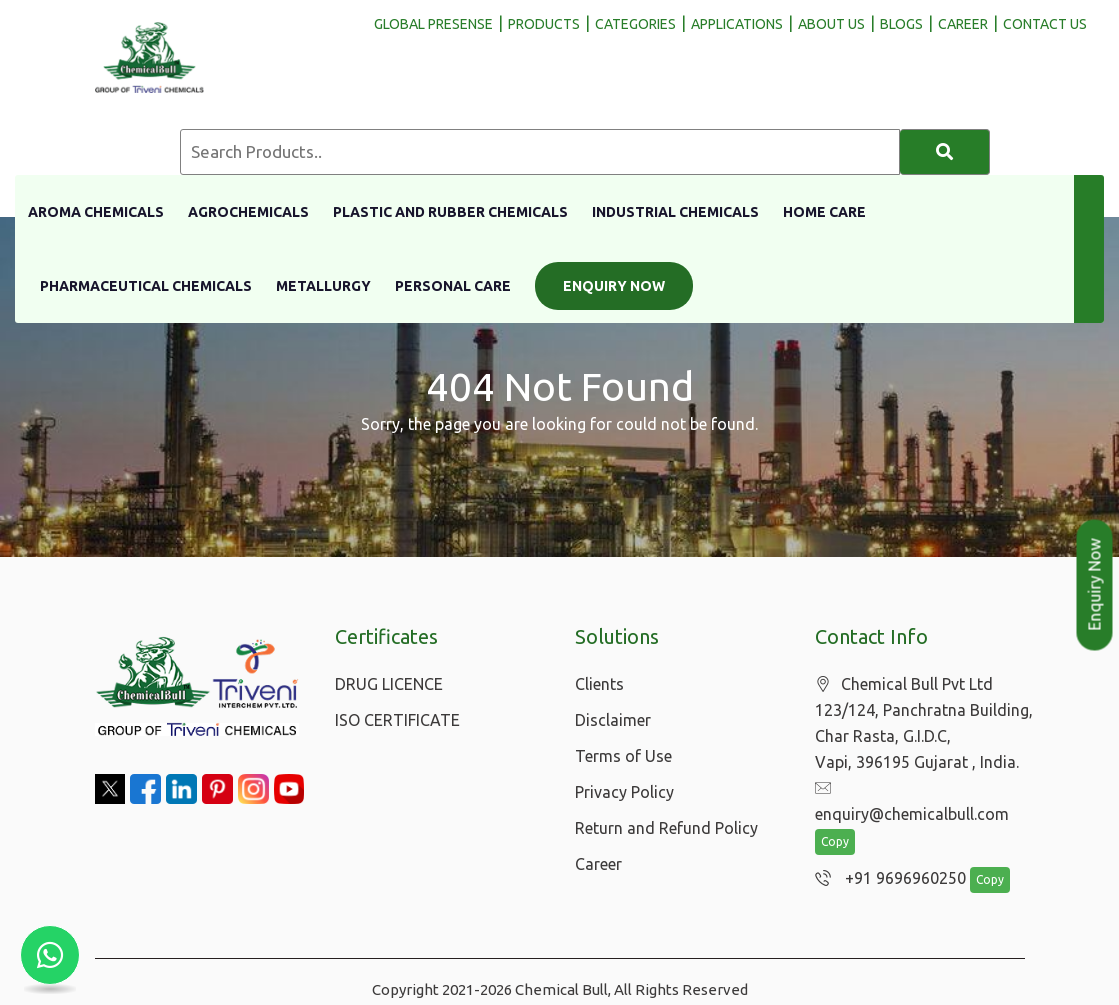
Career (598, 864)
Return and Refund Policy (666, 828)
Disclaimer (613, 720)
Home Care (824, 212)
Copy (835, 817)
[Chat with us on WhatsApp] (50, 955)
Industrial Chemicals (675, 212)
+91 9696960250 (885, 854)
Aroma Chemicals (96, 212)
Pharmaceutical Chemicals (146, 286)
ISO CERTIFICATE (397, 720)
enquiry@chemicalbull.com (922, 789)
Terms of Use (623, 756)
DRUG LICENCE (389, 684)
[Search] (945, 152)
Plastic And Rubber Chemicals (450, 212)
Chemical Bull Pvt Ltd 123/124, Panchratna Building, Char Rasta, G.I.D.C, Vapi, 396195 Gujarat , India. (924, 723)
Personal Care (453, 286)
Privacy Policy (624, 792)
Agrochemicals (248, 212)
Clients (599, 684)
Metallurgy (323, 286)
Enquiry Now (614, 286)
